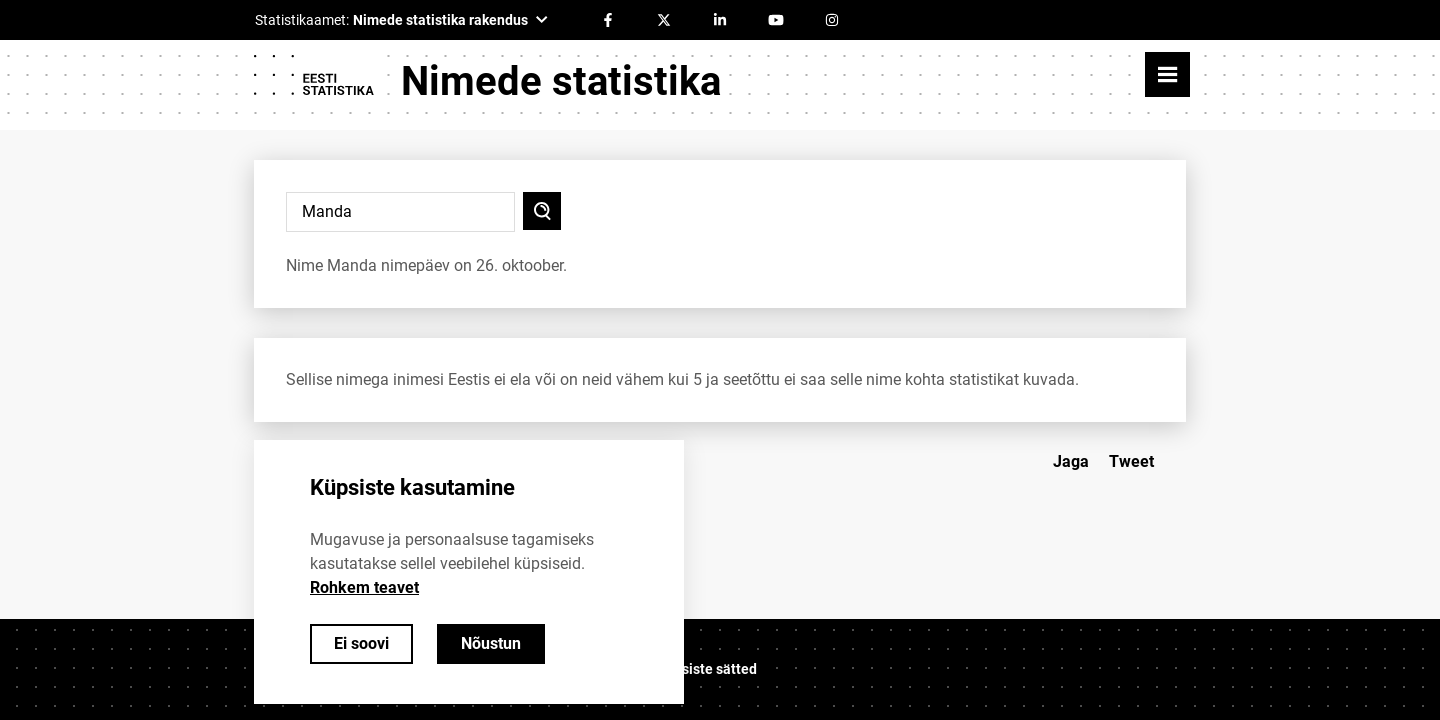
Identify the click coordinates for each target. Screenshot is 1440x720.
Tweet (1131, 461)
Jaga (1071, 461)
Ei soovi (361, 643)
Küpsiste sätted (707, 669)
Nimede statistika (561, 81)
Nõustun (491, 643)
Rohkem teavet (364, 587)
